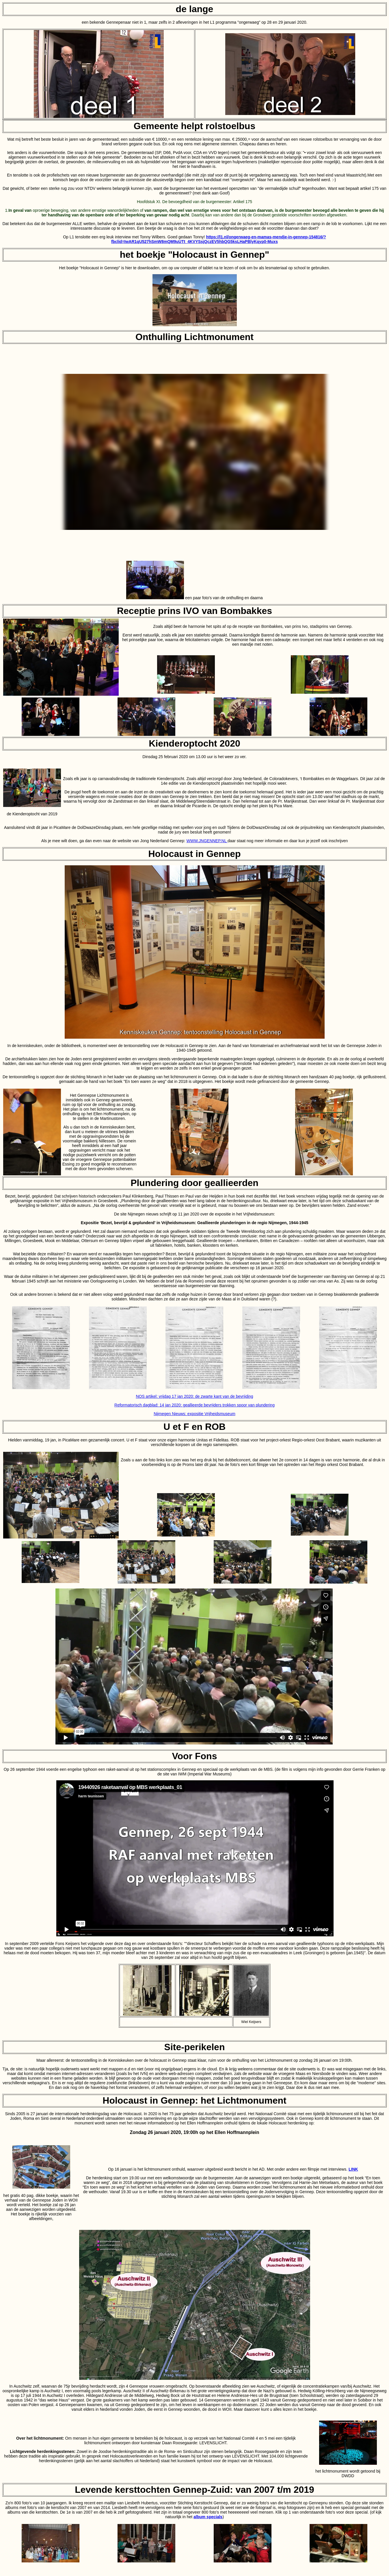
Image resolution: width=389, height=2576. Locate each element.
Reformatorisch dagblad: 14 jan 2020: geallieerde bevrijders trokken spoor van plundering (194, 1405)
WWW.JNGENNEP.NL (207, 840)
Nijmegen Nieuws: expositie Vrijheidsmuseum (194, 1413)
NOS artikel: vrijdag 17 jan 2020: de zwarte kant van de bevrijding (194, 1396)
